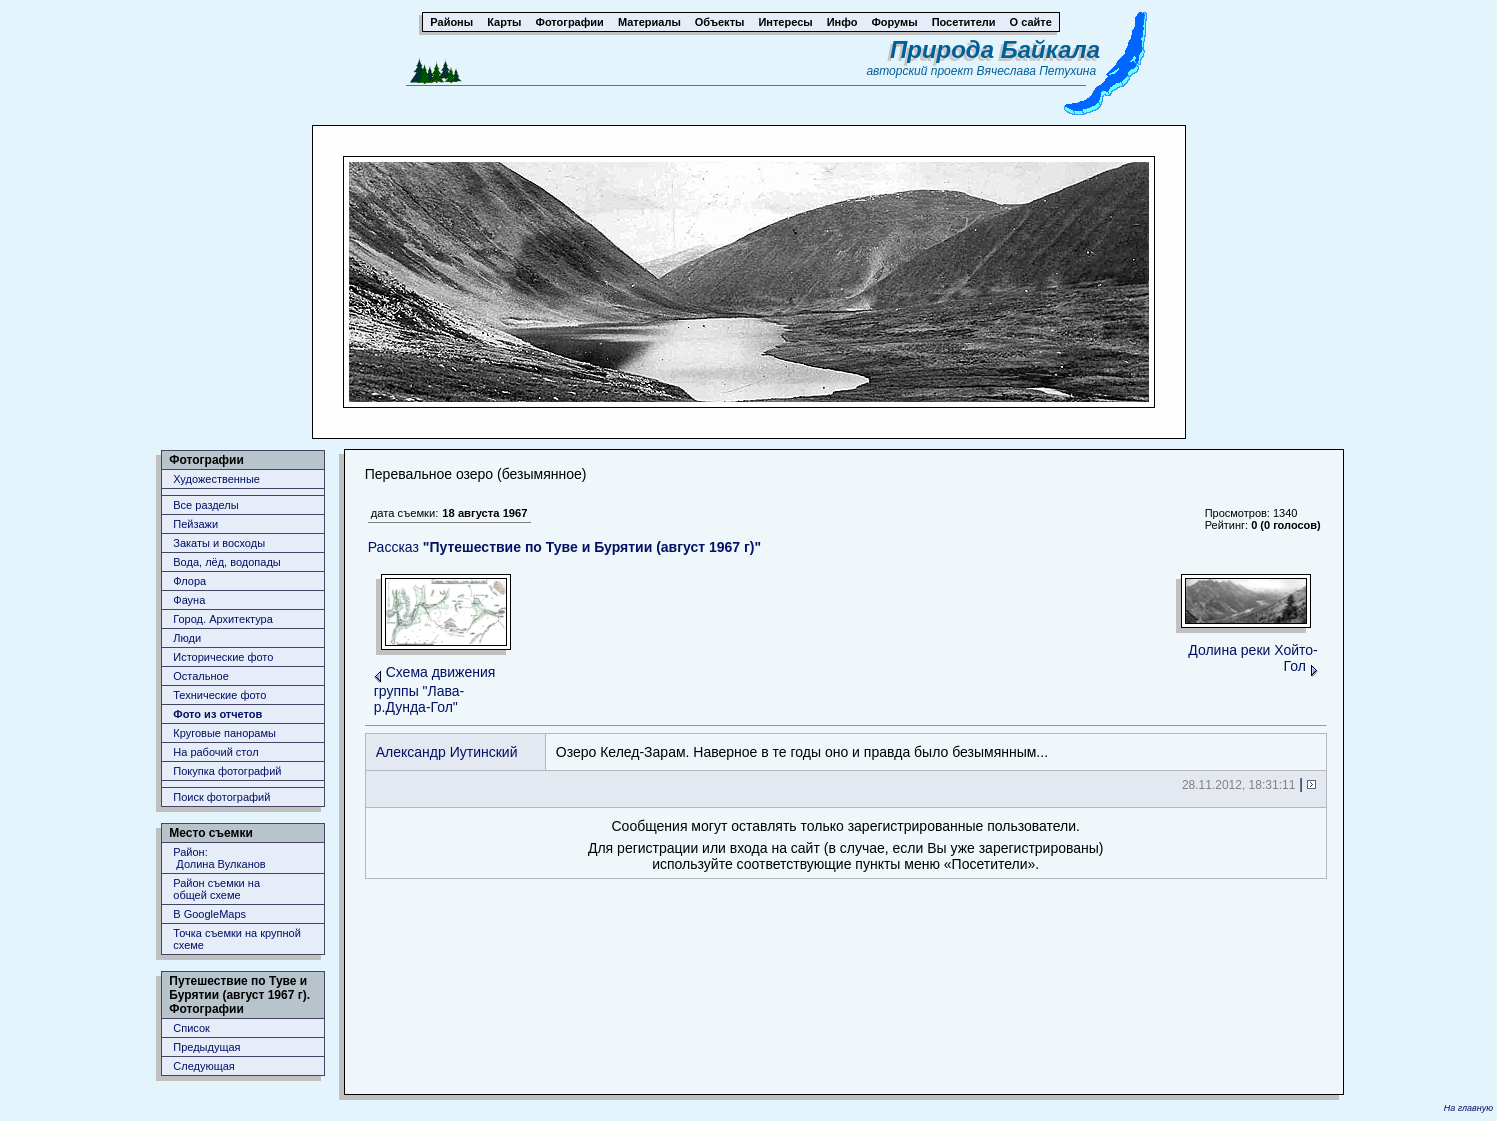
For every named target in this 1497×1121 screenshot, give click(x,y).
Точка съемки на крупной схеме (237, 939)
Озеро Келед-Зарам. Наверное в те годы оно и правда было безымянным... (802, 752)
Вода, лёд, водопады (226, 562)
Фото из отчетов (217, 714)
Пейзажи (195, 524)
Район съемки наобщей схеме (216, 889)
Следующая (204, 1066)
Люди (187, 638)
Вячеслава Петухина (1037, 71)
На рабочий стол (215, 752)
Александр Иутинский (447, 752)
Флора (189, 581)
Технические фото (219, 695)
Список (191, 1028)
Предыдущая (206, 1047)
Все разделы (205, 505)
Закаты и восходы (219, 543)
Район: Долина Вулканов (219, 858)
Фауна (189, 600)
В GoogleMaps (209, 914)
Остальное (201, 676)
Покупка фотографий (227, 771)
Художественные (216, 479)
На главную (1468, 1108)
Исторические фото (223, 657)
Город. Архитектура (223, 619)
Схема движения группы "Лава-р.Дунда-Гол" (435, 689)
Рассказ (564, 547)
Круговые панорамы (224, 733)
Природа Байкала (995, 49)
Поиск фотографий (221, 797)
